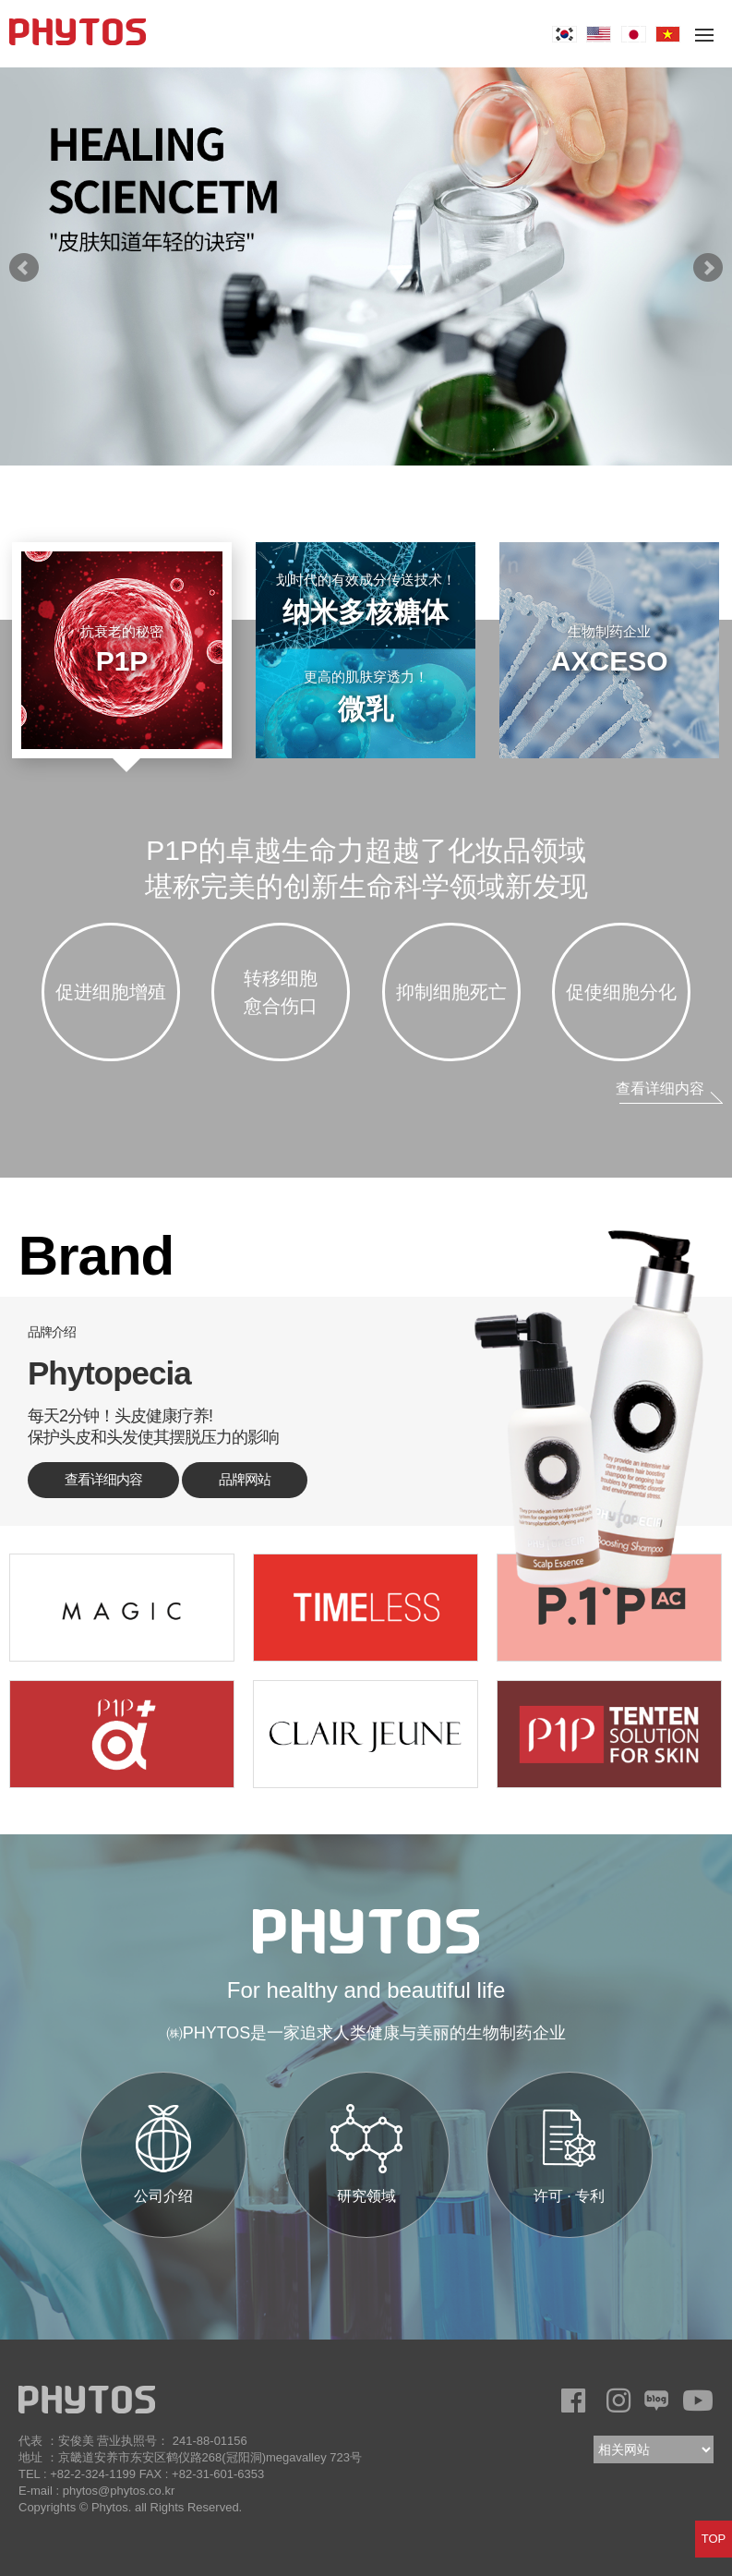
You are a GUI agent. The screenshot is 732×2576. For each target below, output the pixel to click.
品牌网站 (244, 1479)
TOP (714, 2539)
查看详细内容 (660, 1088)
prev (24, 268)
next (708, 268)
